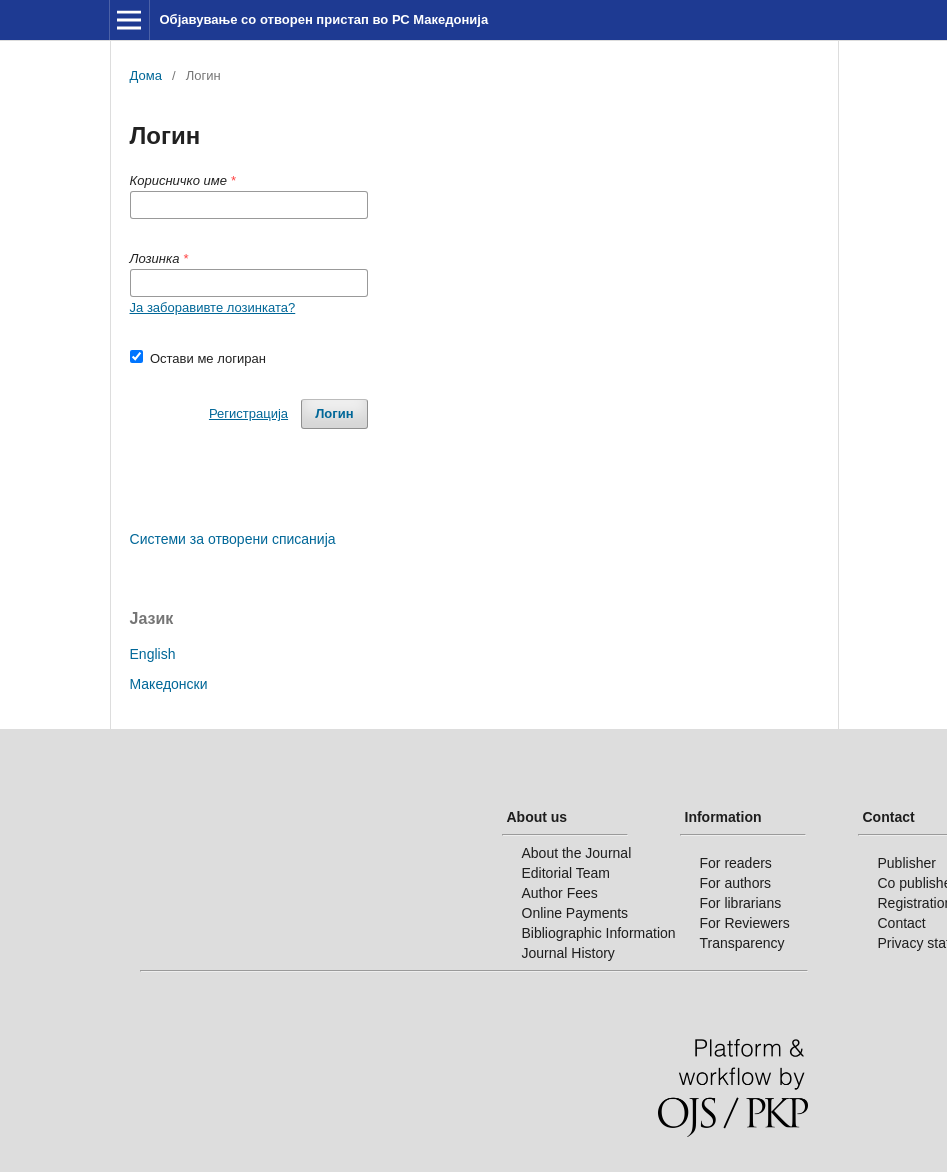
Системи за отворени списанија (233, 539)
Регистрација (248, 413)
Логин (334, 413)
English (153, 654)
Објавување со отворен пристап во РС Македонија (323, 19)
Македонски (169, 684)
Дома (146, 75)
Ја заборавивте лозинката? (213, 307)
